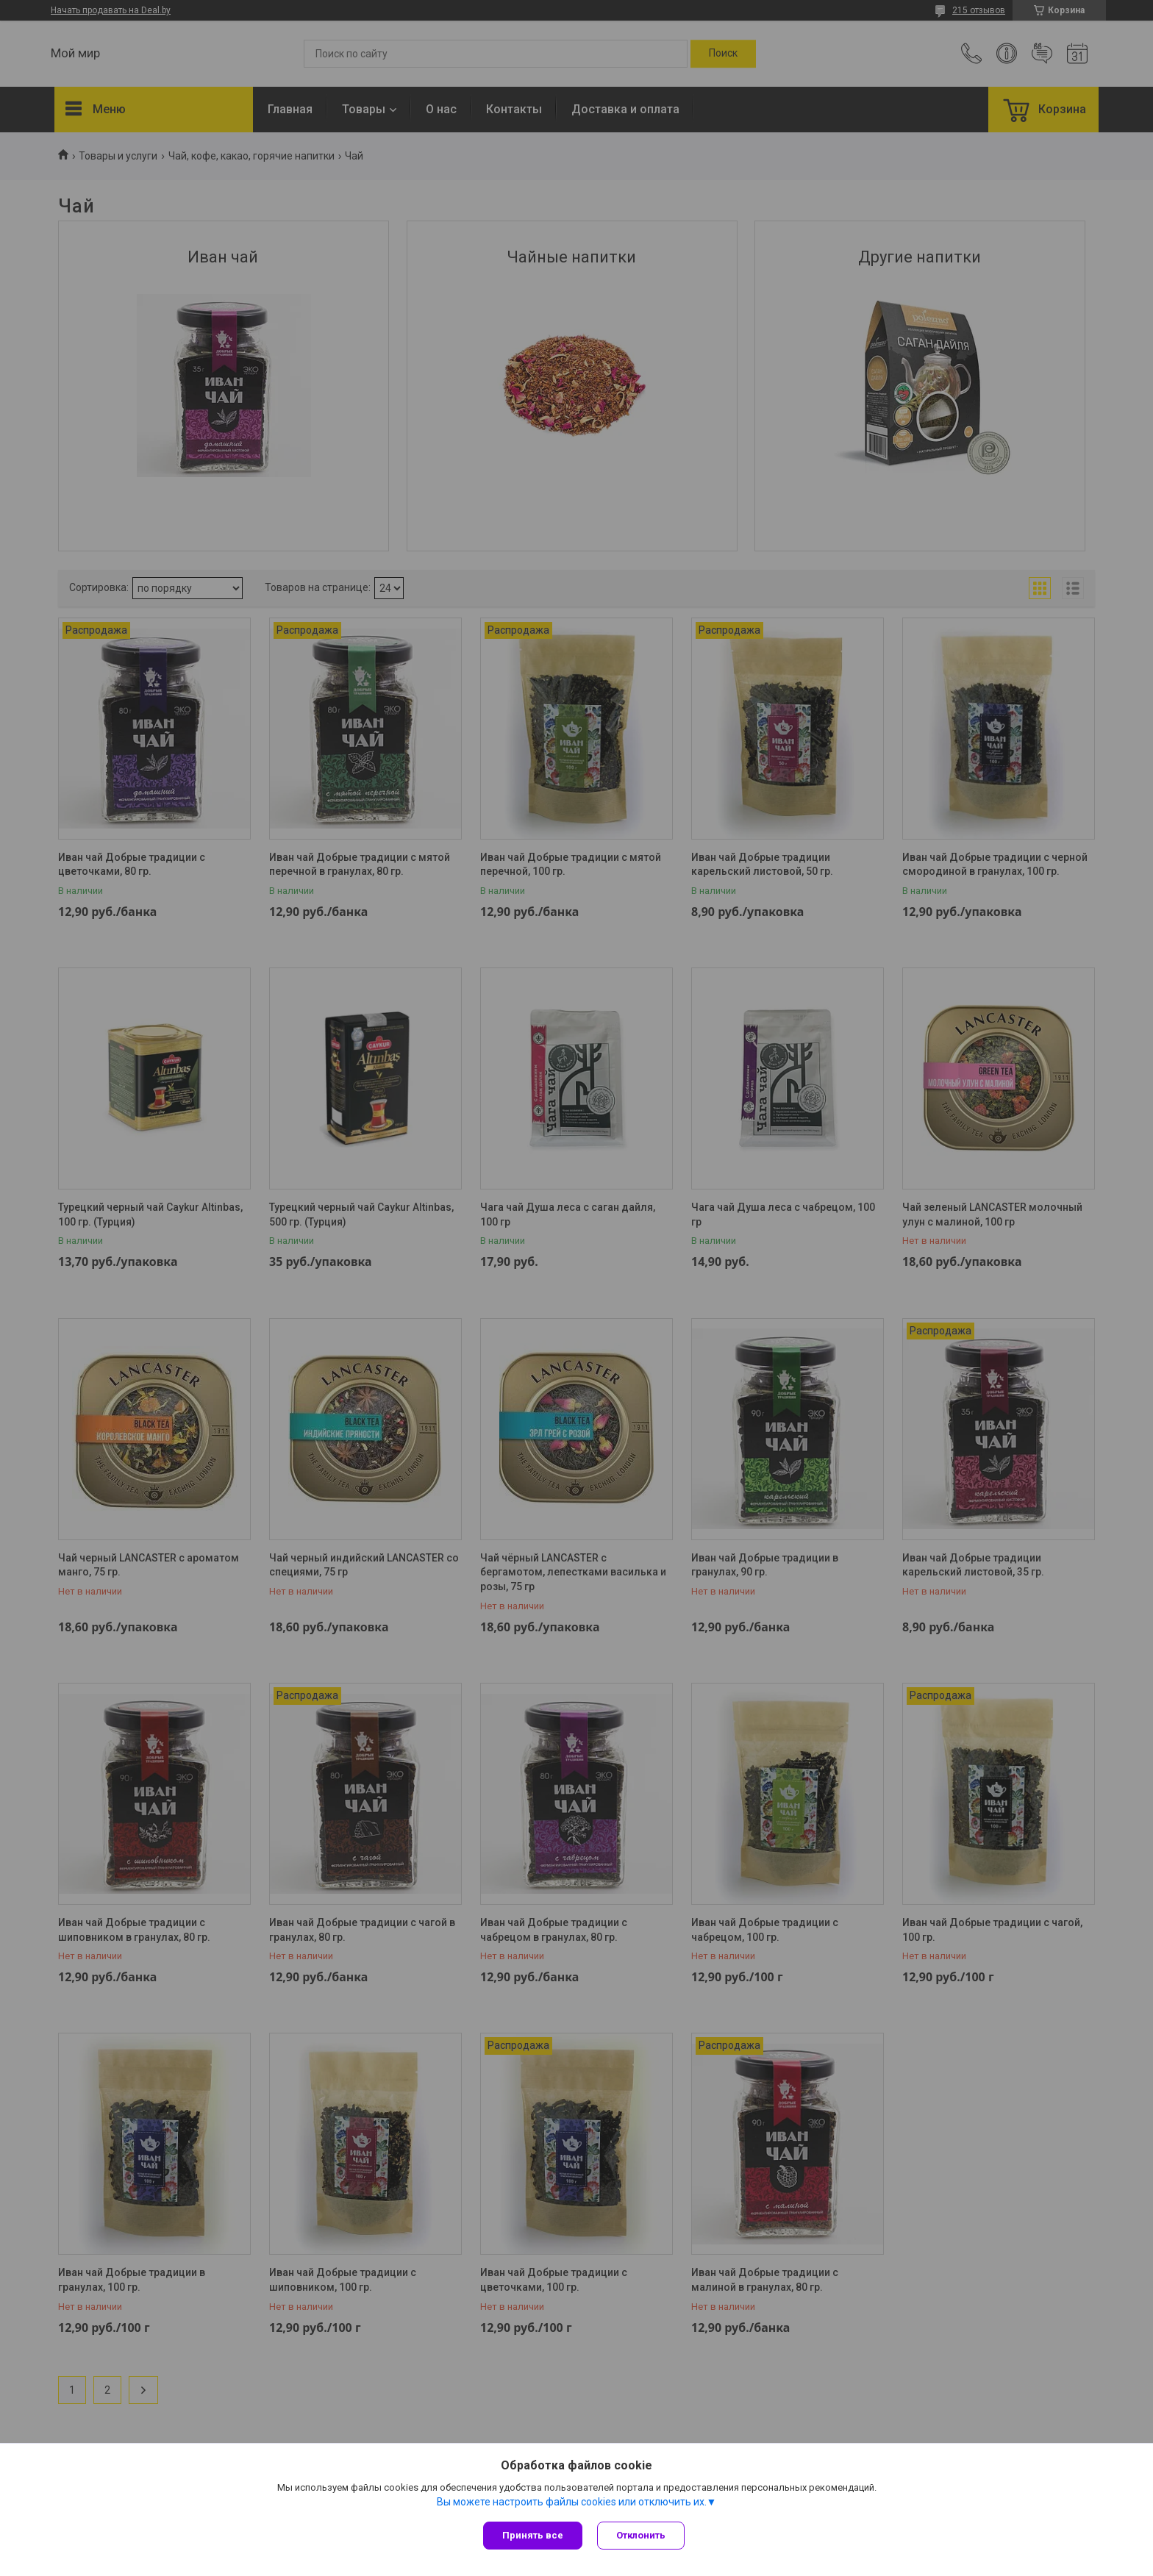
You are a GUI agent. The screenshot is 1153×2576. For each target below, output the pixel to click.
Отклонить (640, 2535)
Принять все (532, 2535)
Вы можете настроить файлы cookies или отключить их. (572, 2502)
